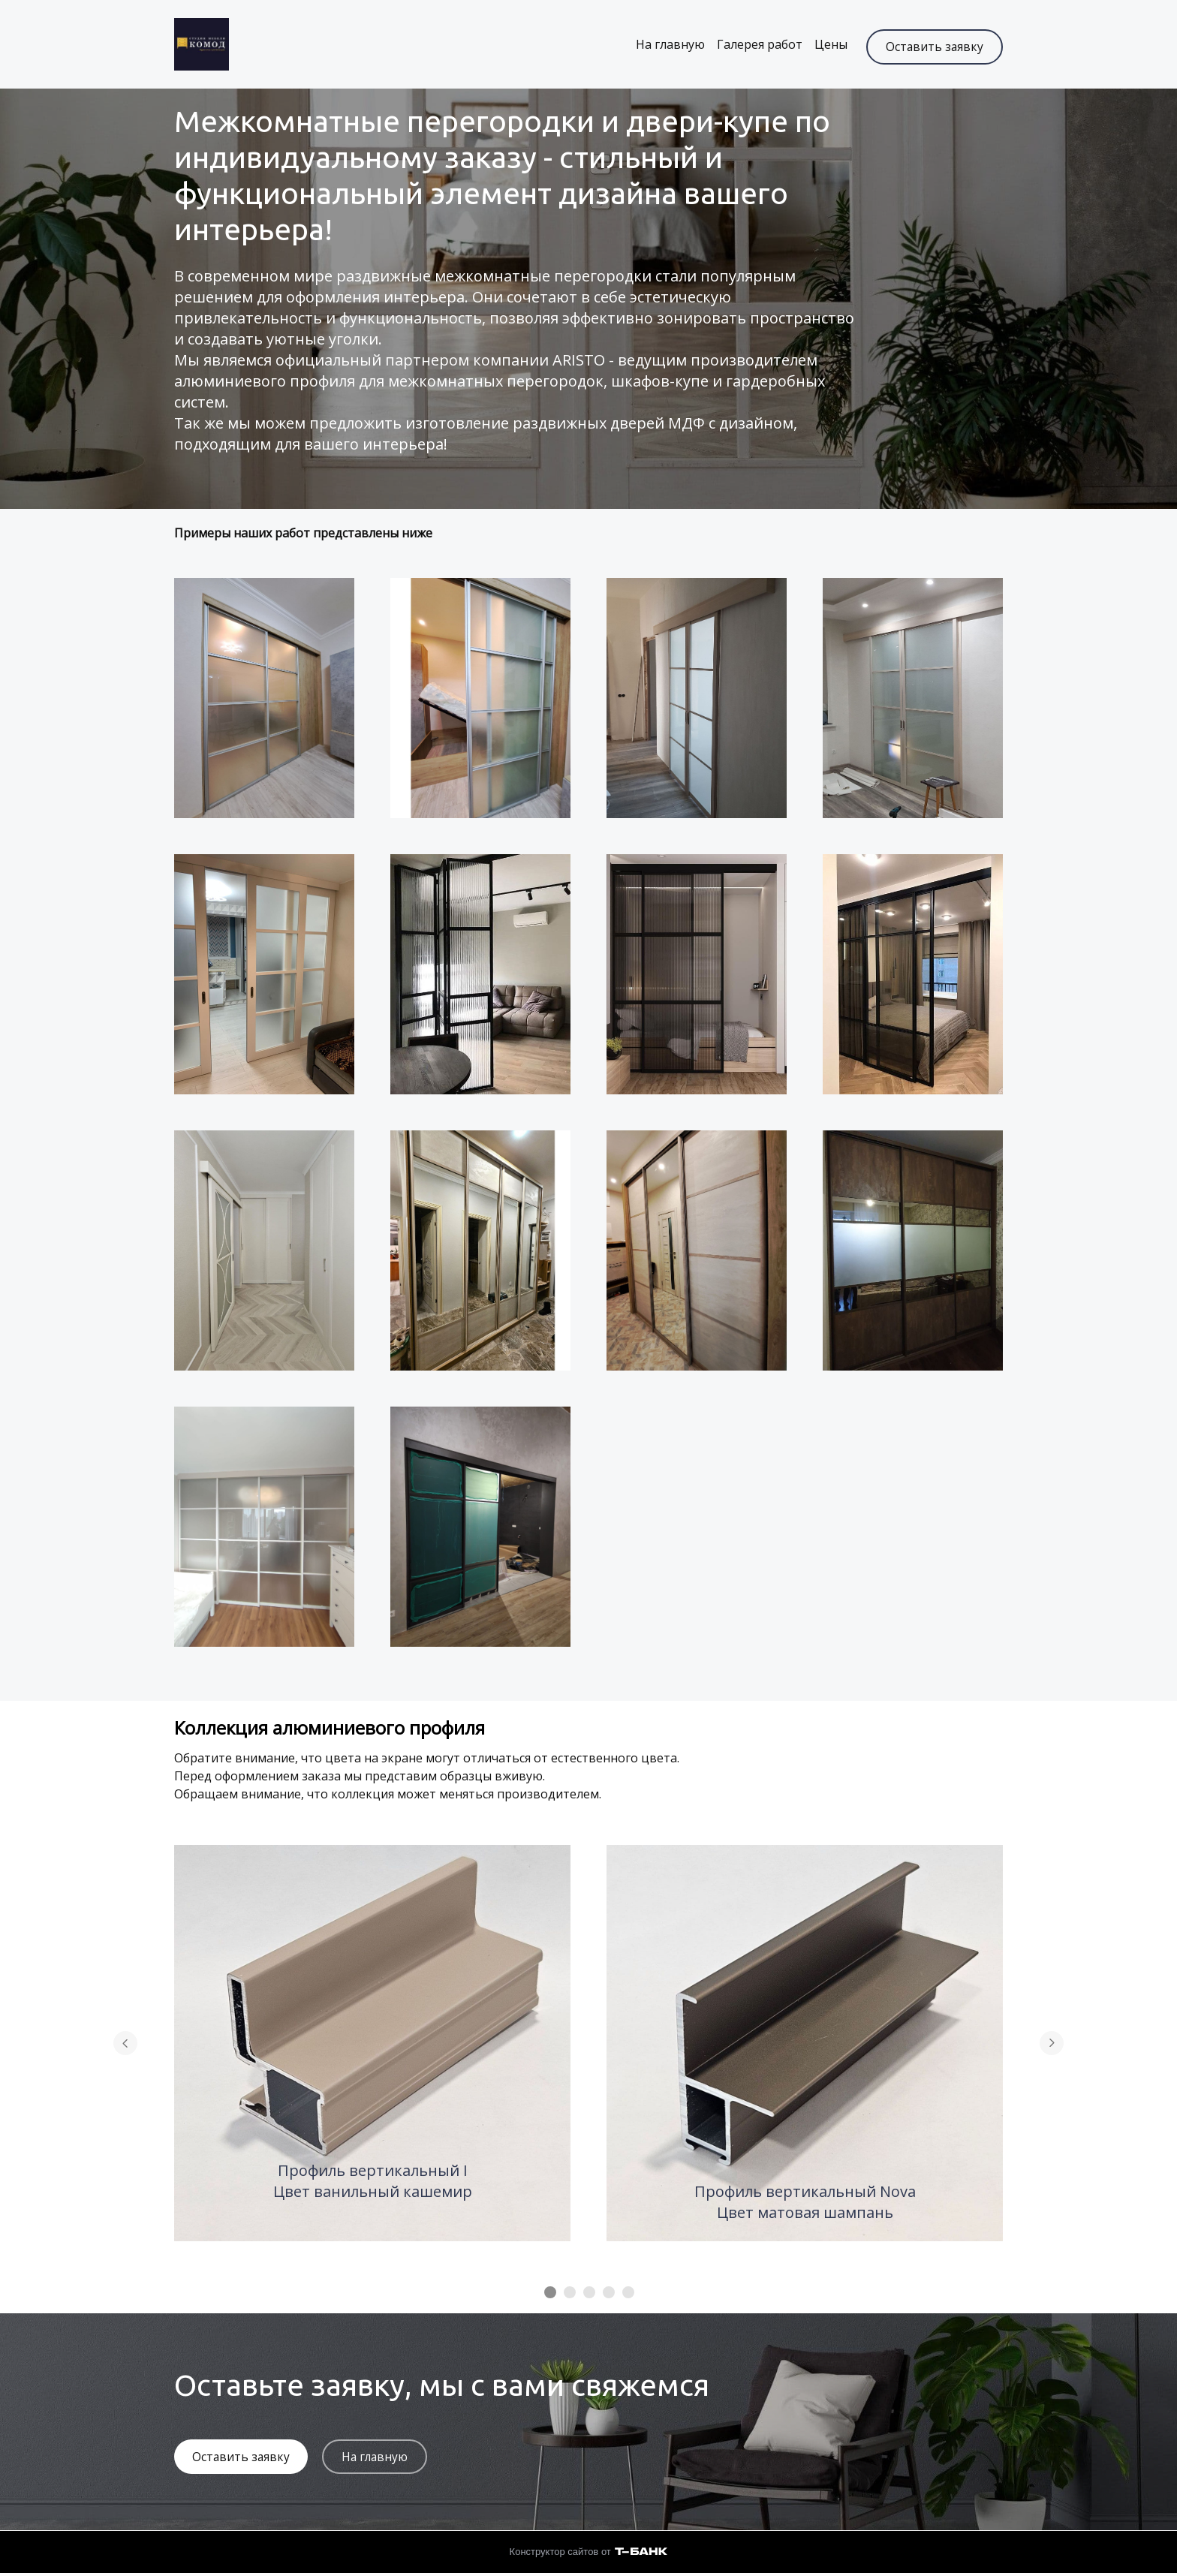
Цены (824, 45)
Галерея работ (753, 45)
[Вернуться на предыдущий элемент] (125, 2045)
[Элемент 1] (550, 2294)
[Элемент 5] (628, 2294)
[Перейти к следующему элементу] (1052, 2045)
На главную (663, 45)
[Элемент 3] (589, 2294)
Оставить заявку (933, 45)
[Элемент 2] (570, 2294)
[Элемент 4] (609, 2294)
